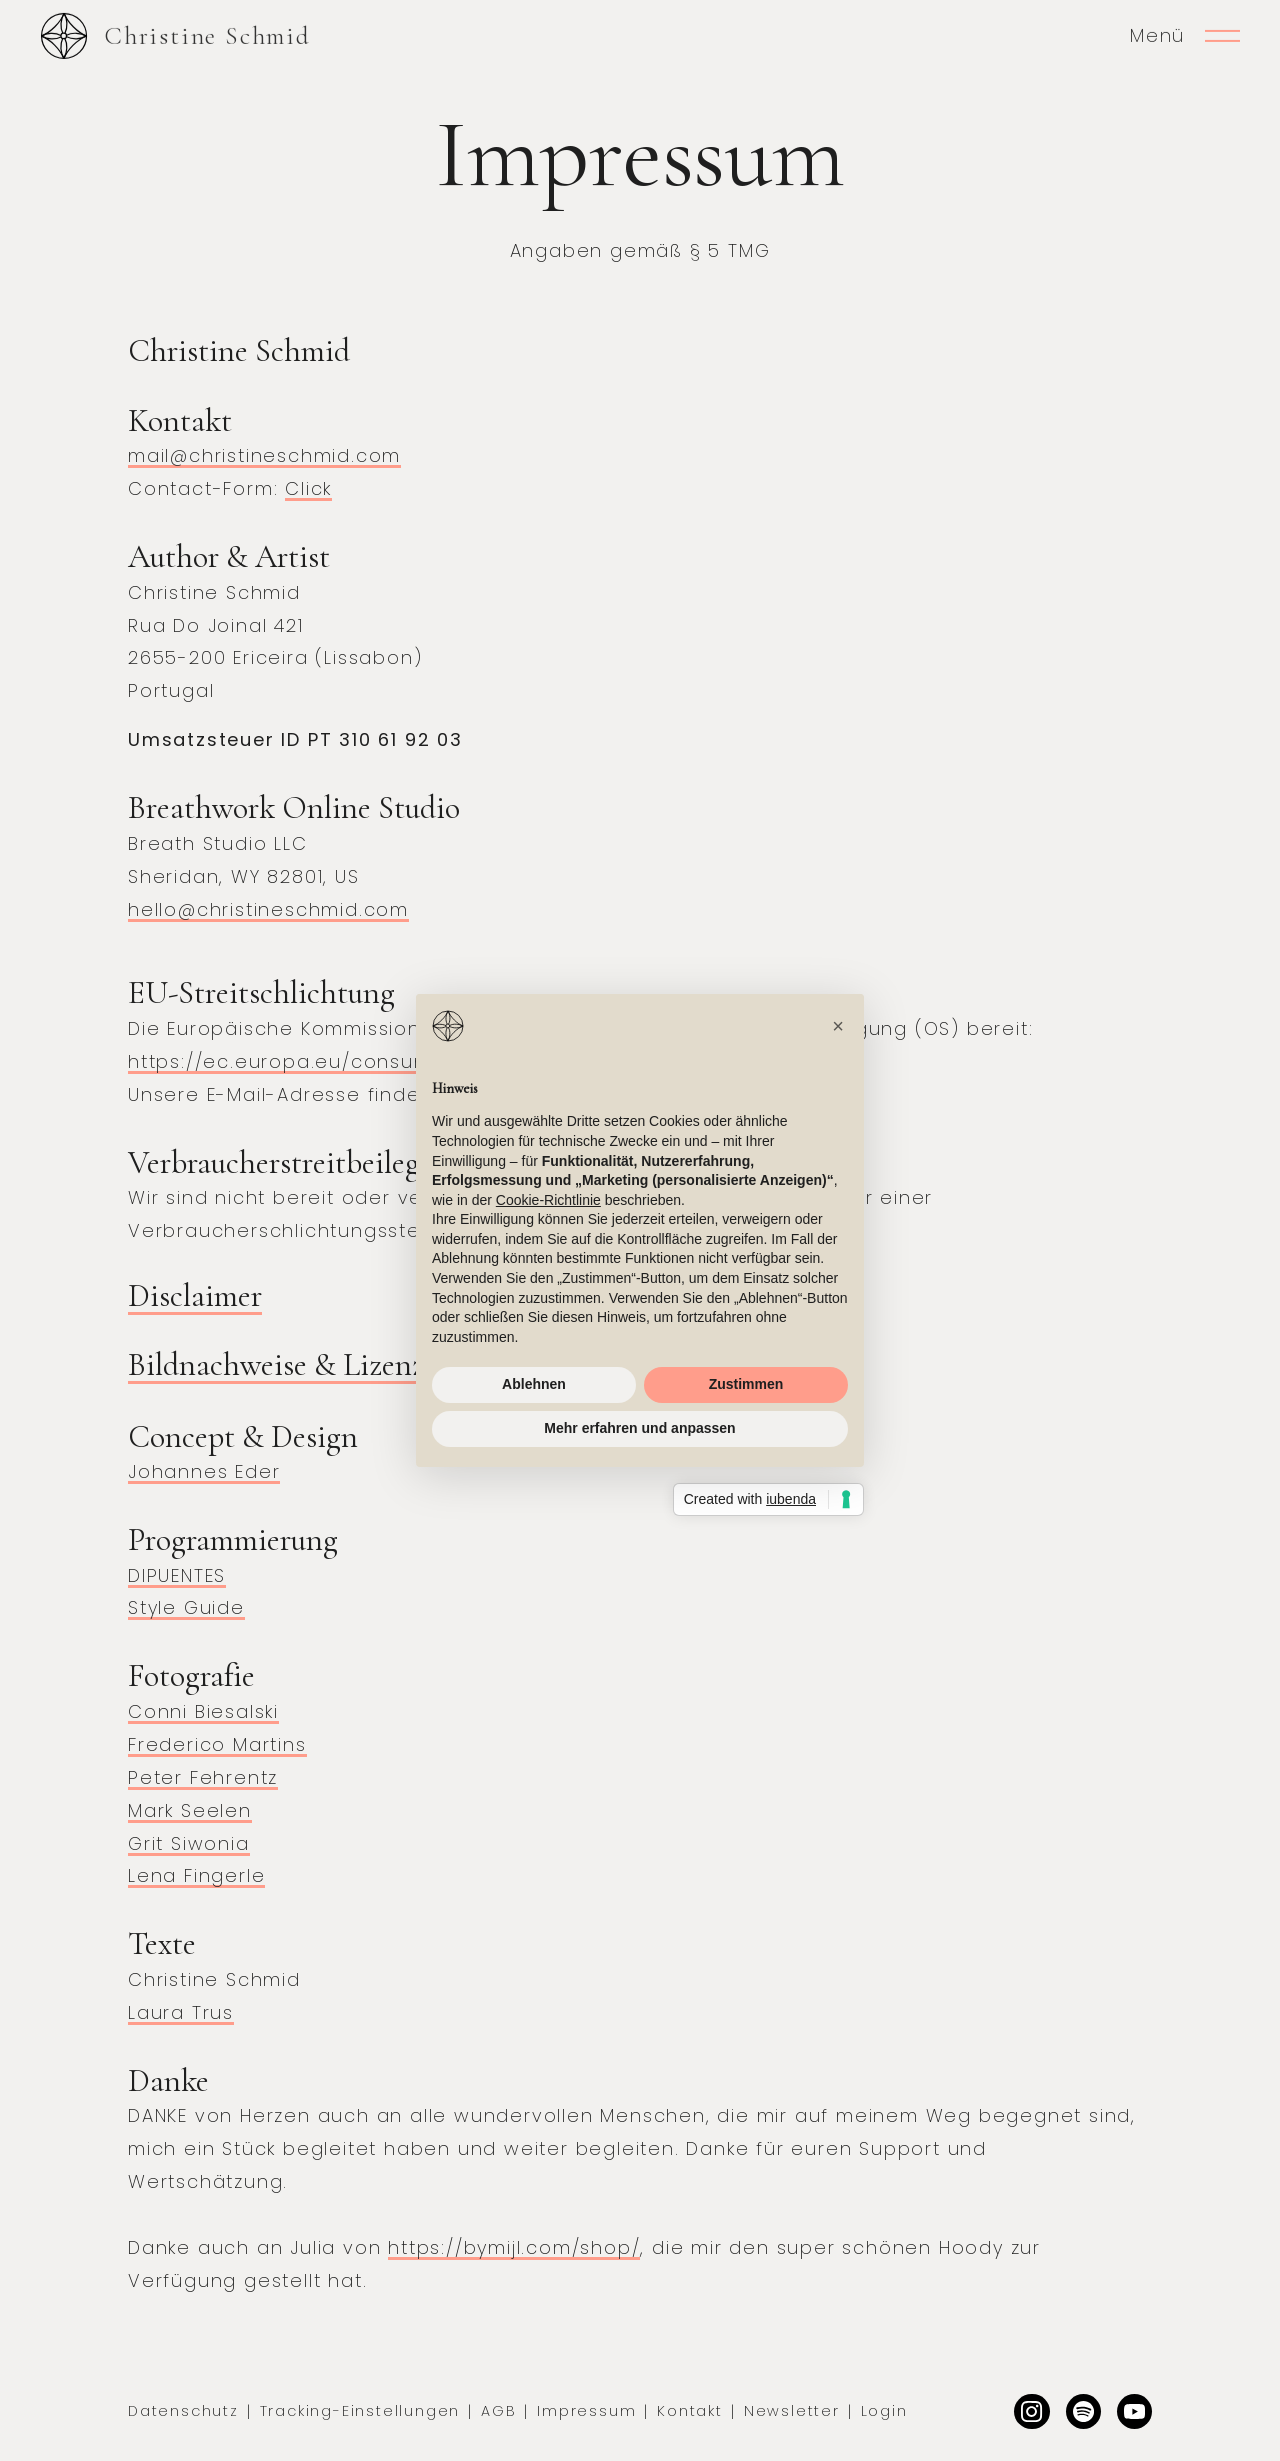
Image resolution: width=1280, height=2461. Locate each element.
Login (884, 2411)
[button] (838, 1026)
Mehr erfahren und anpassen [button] (639, 1428)
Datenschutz (183, 2411)
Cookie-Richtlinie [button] (548, 1200)
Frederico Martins (217, 1744)
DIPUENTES (177, 1575)
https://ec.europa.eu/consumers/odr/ (323, 1061)
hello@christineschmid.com (268, 909)
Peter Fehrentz (203, 1777)
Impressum (586, 2411)
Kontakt (690, 2411)
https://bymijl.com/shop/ (514, 2247)
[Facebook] (1134, 2411)
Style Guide (186, 1607)
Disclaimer (195, 1295)
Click (308, 488)
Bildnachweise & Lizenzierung (316, 1364)
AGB (498, 2411)
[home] (175, 35)
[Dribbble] (1083, 2411)
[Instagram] (1031, 2411)
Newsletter (792, 2411)
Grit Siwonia (189, 1843)
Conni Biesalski (203, 1711)
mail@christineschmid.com (264, 455)
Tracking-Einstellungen (360, 2411)
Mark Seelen (190, 1810)
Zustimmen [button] (746, 1384)
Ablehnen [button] (534, 1384)
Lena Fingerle (196, 1875)
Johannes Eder (204, 1471)
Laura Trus (181, 2012)
